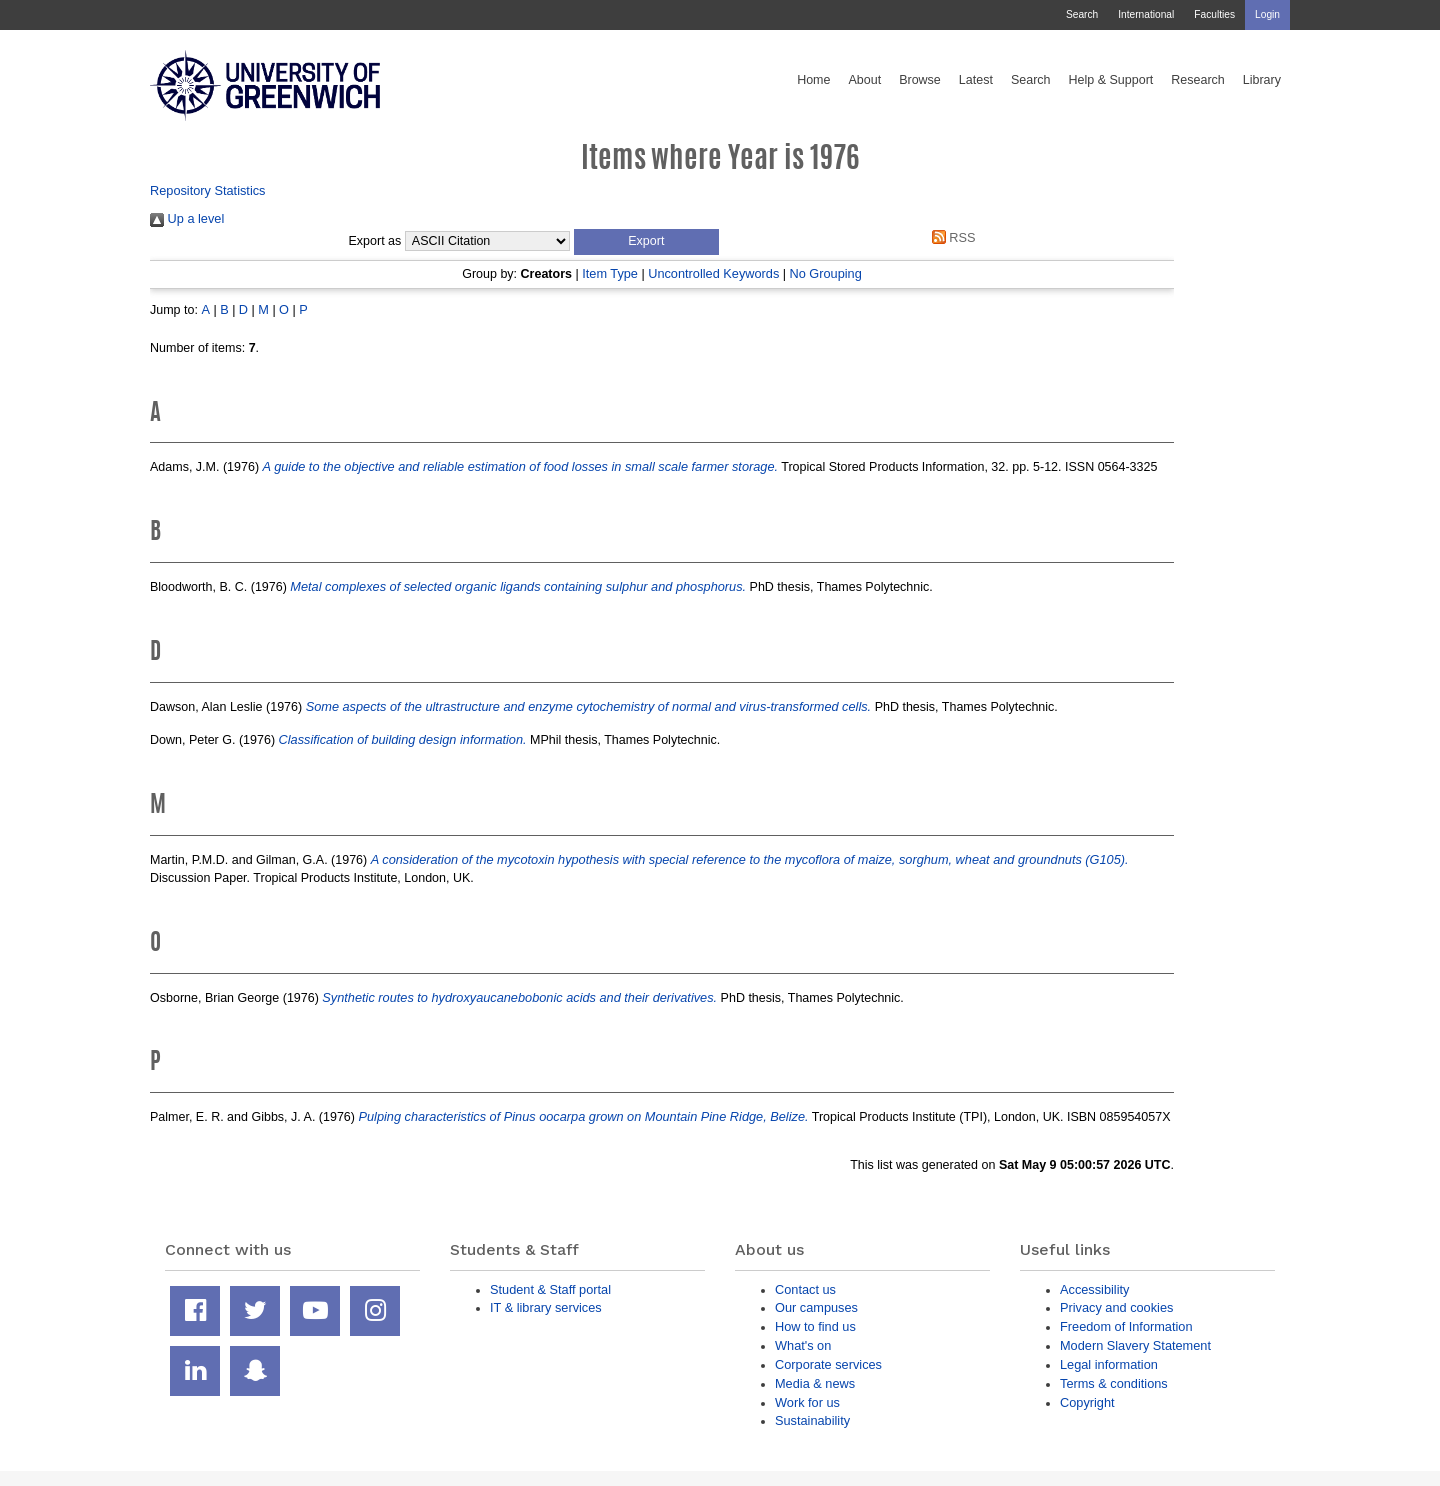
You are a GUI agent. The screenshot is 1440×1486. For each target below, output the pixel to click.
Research (1198, 80)
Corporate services (828, 1364)
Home (813, 80)
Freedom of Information (1126, 1326)
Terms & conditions (1114, 1383)
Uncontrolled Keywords (713, 273)
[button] (646, 242)
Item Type (610, 273)
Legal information (1109, 1364)
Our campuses (816, 1307)
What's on (803, 1345)
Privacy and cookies (1116, 1307)
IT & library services (546, 1307)
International (1146, 14)
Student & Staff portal (550, 1289)
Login (1267, 14)
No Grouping (825, 273)
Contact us (805, 1289)
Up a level (187, 218)
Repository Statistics (208, 190)
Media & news (815, 1383)
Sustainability (812, 1420)
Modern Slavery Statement (1135, 1345)
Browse (920, 80)
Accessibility (1094, 1289)
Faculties (1214, 14)
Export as (375, 241)
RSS (950, 237)
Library (1262, 80)
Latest (976, 80)
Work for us (807, 1402)
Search (1082, 14)
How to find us (815, 1326)
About (864, 80)
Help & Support (1111, 80)
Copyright (1087, 1402)
